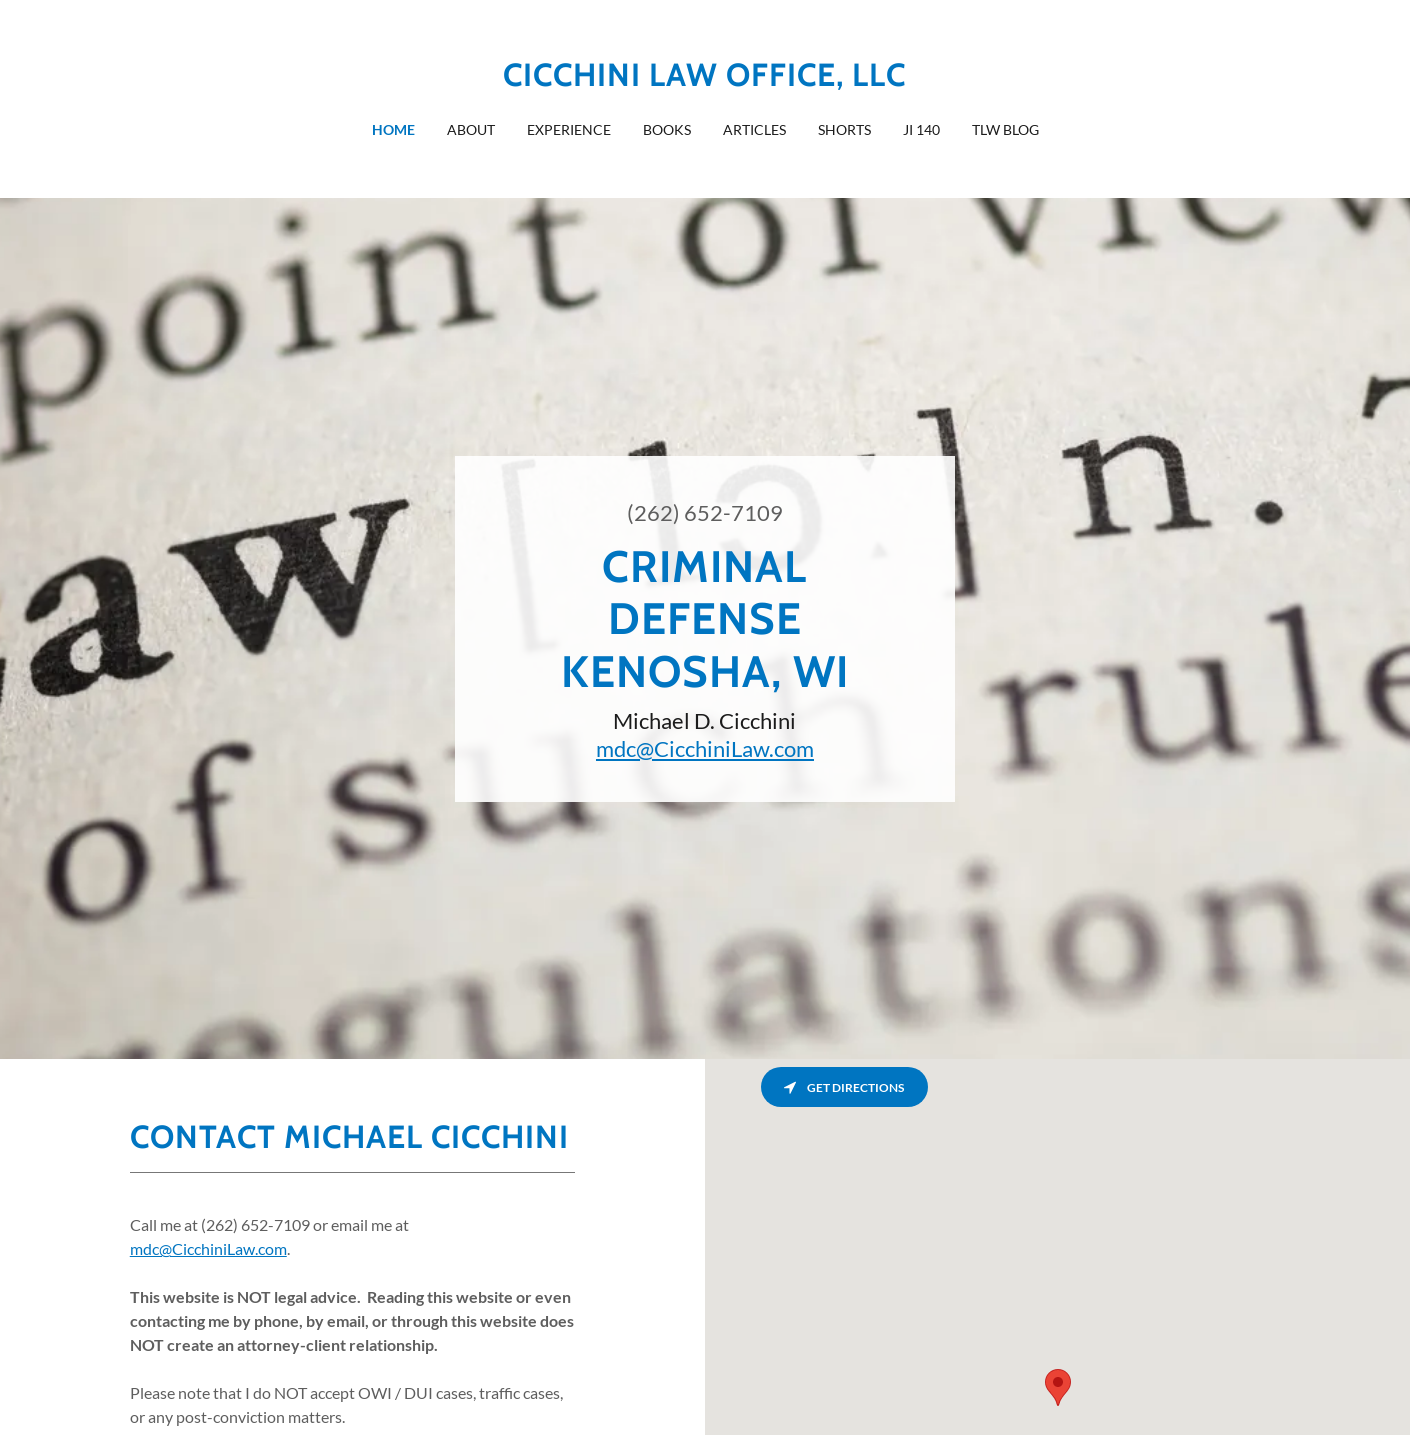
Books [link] (667, 129)
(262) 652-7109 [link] (705, 512)
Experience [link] (569, 129)
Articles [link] (754, 129)
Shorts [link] (844, 129)
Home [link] (393, 129)
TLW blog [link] (1005, 129)
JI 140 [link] (921, 129)
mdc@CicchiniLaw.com (705, 748)
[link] (704, 79)
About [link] (471, 129)
